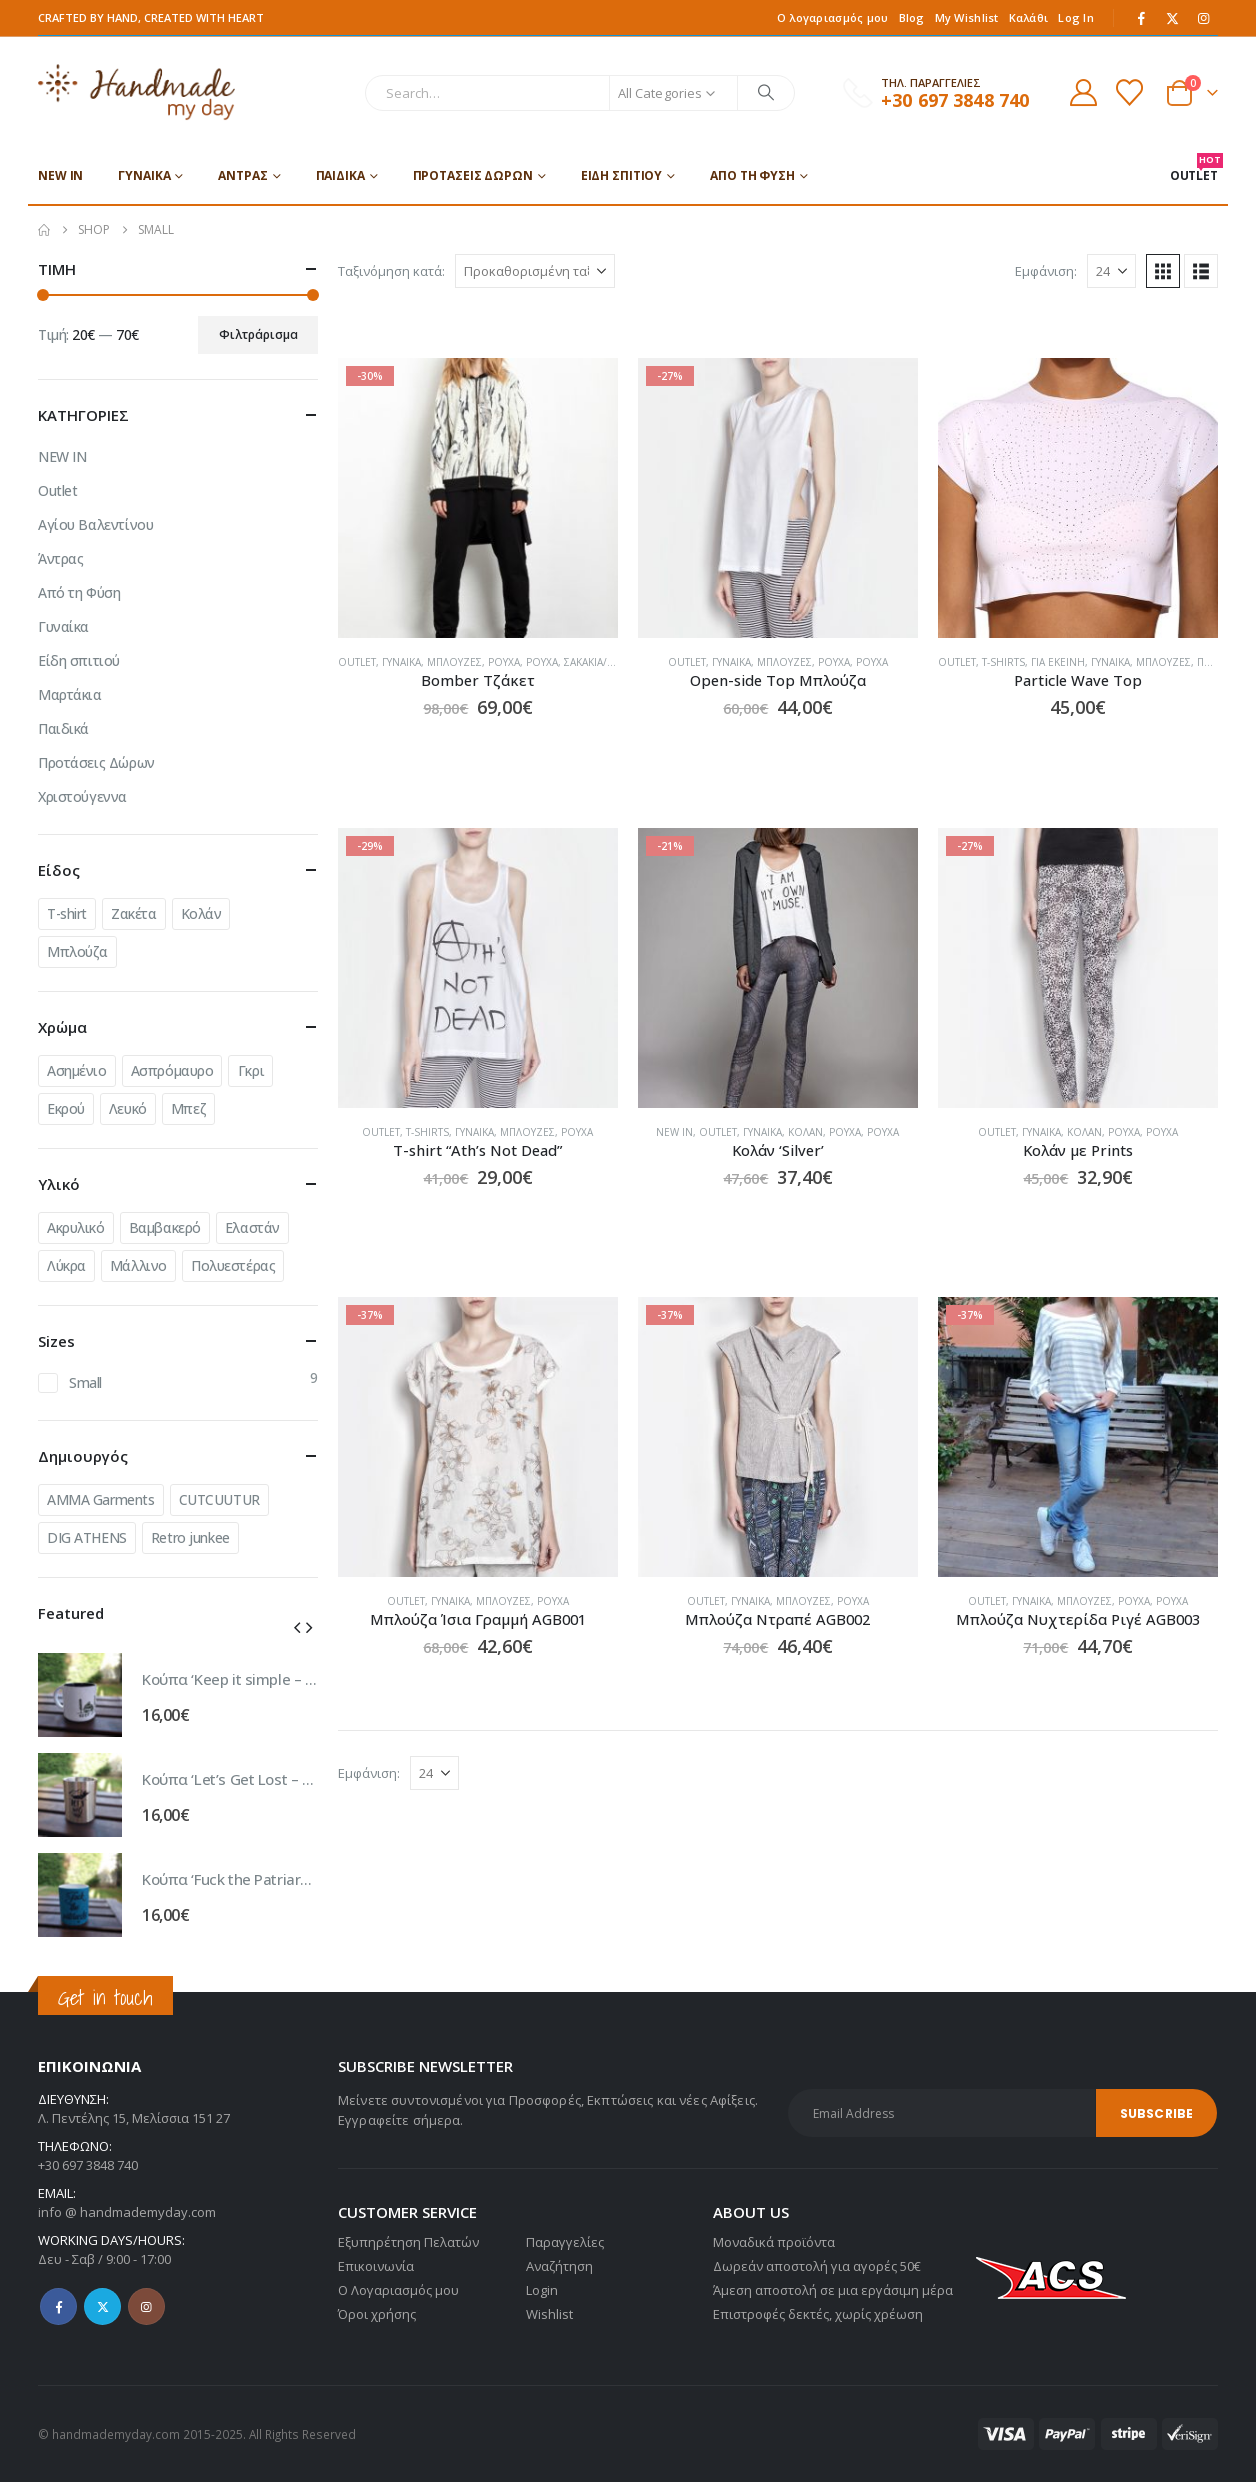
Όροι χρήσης (377, 2314)
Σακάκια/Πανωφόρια (616, 662)
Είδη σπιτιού (622, 175)
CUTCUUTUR (219, 1499)
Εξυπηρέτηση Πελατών (408, 2242)
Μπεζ (188, 1108)
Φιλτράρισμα (258, 334)
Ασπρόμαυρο (172, 1070)
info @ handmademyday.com (127, 2212)
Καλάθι (1029, 17)
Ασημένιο (77, 1070)
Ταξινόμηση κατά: (391, 271)
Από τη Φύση (752, 175)
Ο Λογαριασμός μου (398, 2290)
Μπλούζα (77, 951)
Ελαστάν (252, 1227)
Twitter (102, 2306)
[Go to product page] (478, 498)
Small (85, 1382)
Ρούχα (504, 662)
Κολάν (805, 1132)
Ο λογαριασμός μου (833, 17)
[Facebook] (1142, 18)
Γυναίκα (144, 175)
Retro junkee (190, 1537)
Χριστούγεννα (82, 796)
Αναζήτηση (559, 2266)
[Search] (766, 93)
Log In (1076, 17)
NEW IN (60, 175)
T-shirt (67, 913)
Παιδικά (340, 175)
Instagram (146, 2306)
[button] (1163, 271)
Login (542, 2290)
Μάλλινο (138, 1265)
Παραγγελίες (565, 2242)
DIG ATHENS (87, 1537)
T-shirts (1003, 662)
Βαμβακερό (165, 1227)
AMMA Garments (101, 1499)
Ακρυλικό (76, 1227)
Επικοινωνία (376, 2266)
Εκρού (66, 1108)
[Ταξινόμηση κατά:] (535, 271)
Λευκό (128, 1108)
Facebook (58, 2306)
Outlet (357, 662)
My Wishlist (967, 17)
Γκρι (251, 1070)
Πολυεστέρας (233, 1265)
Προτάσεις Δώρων (473, 175)
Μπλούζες (454, 662)
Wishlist (549, 2314)
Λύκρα (66, 1265)
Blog (912, 17)
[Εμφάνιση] (1111, 271)
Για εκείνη (1058, 662)
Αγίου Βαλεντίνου (95, 524)
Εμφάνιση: (1046, 271)
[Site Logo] (136, 92)
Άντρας (242, 175)
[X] (1173, 18)
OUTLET (1194, 168)
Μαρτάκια (70, 694)
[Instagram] (1204, 18)
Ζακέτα (133, 913)
